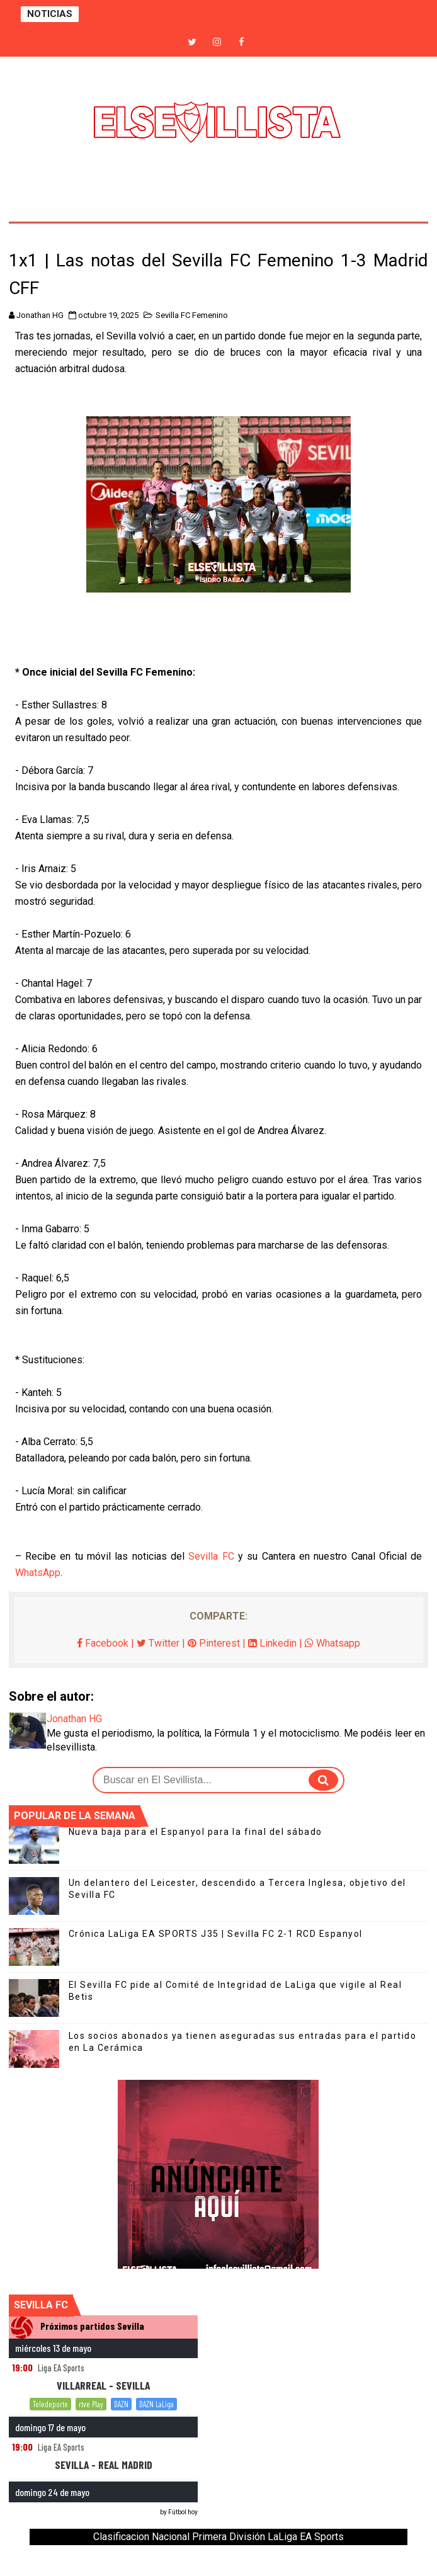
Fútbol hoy (183, 2512)
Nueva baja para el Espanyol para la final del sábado (195, 1832)
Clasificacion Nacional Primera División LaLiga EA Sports (218, 2537)
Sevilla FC (211, 1556)
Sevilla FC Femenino (192, 315)
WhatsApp (37, 1573)
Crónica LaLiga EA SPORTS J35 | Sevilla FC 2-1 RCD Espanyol (216, 1934)
